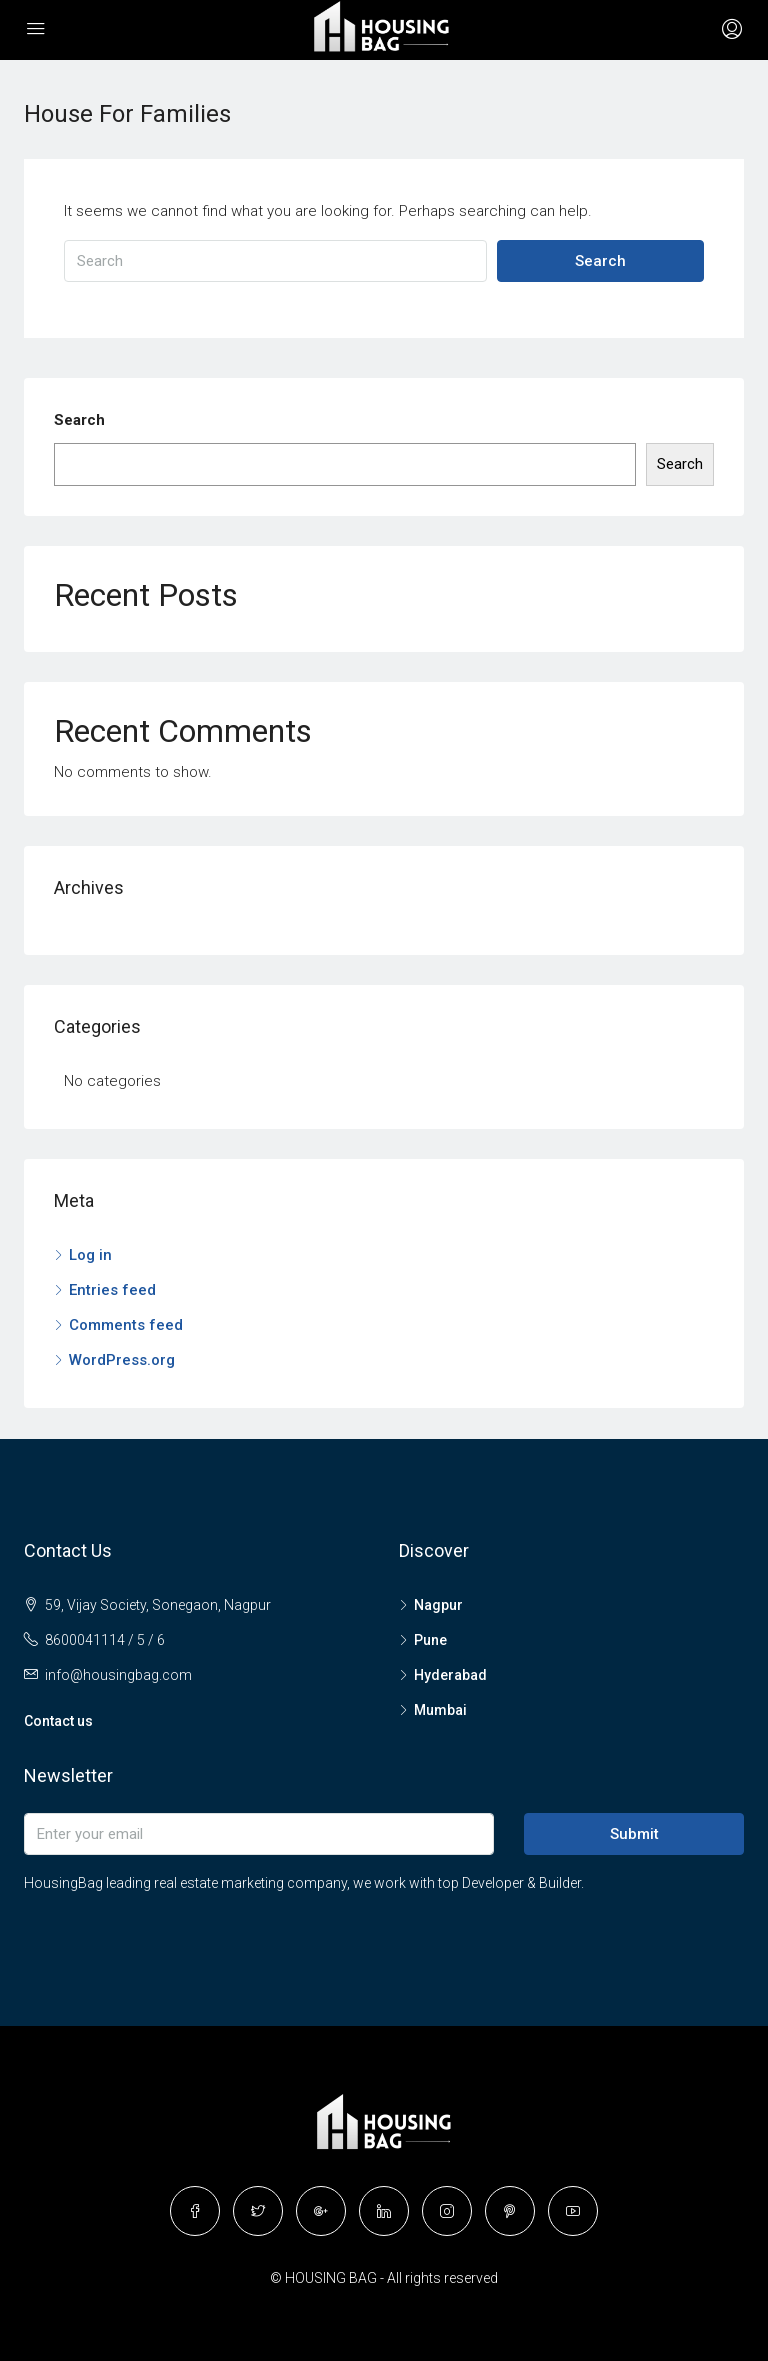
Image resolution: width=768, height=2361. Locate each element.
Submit (634, 1834)
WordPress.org (122, 1360)
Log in (90, 1255)
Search (600, 261)
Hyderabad (450, 1675)
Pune (430, 1640)
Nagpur (438, 1605)
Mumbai (440, 1710)
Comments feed (126, 1325)
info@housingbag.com (118, 1675)
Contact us (58, 1721)
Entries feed (112, 1290)
